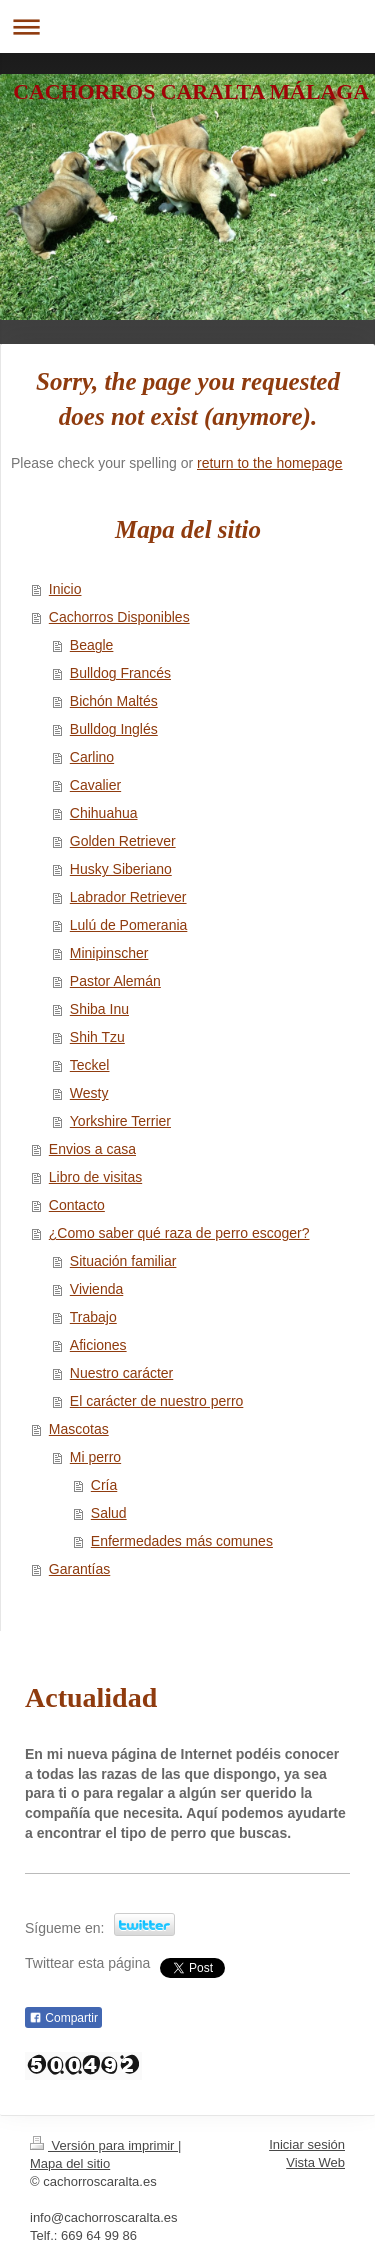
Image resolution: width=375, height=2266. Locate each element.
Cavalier (95, 785)
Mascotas (79, 1429)
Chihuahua (104, 813)
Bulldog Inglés (114, 729)
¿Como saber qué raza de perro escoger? (179, 1233)
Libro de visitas (95, 1177)
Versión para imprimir (104, 2145)
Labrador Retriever (128, 897)
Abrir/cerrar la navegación (187, 26)
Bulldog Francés (120, 673)
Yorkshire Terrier (120, 1121)
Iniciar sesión (307, 2144)
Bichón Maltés (114, 701)
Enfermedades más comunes (182, 1541)
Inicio (65, 589)
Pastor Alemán (115, 981)
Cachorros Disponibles (119, 617)
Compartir (63, 2018)
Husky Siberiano (121, 869)
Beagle (92, 645)
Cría (104, 1485)
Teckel (90, 1065)
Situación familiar (123, 1261)
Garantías (79, 1569)
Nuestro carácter (121, 1373)
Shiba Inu (99, 1009)
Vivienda (96, 1289)
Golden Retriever (123, 841)
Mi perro (95, 1457)
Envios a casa (92, 1149)
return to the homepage (270, 463)
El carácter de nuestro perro (157, 1401)
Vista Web (315, 2162)
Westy (89, 1093)
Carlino (92, 757)
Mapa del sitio (70, 2163)
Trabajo (93, 1317)
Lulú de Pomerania (129, 925)
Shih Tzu (97, 1037)
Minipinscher (109, 953)
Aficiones (98, 1345)
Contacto (77, 1205)
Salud (109, 1513)
